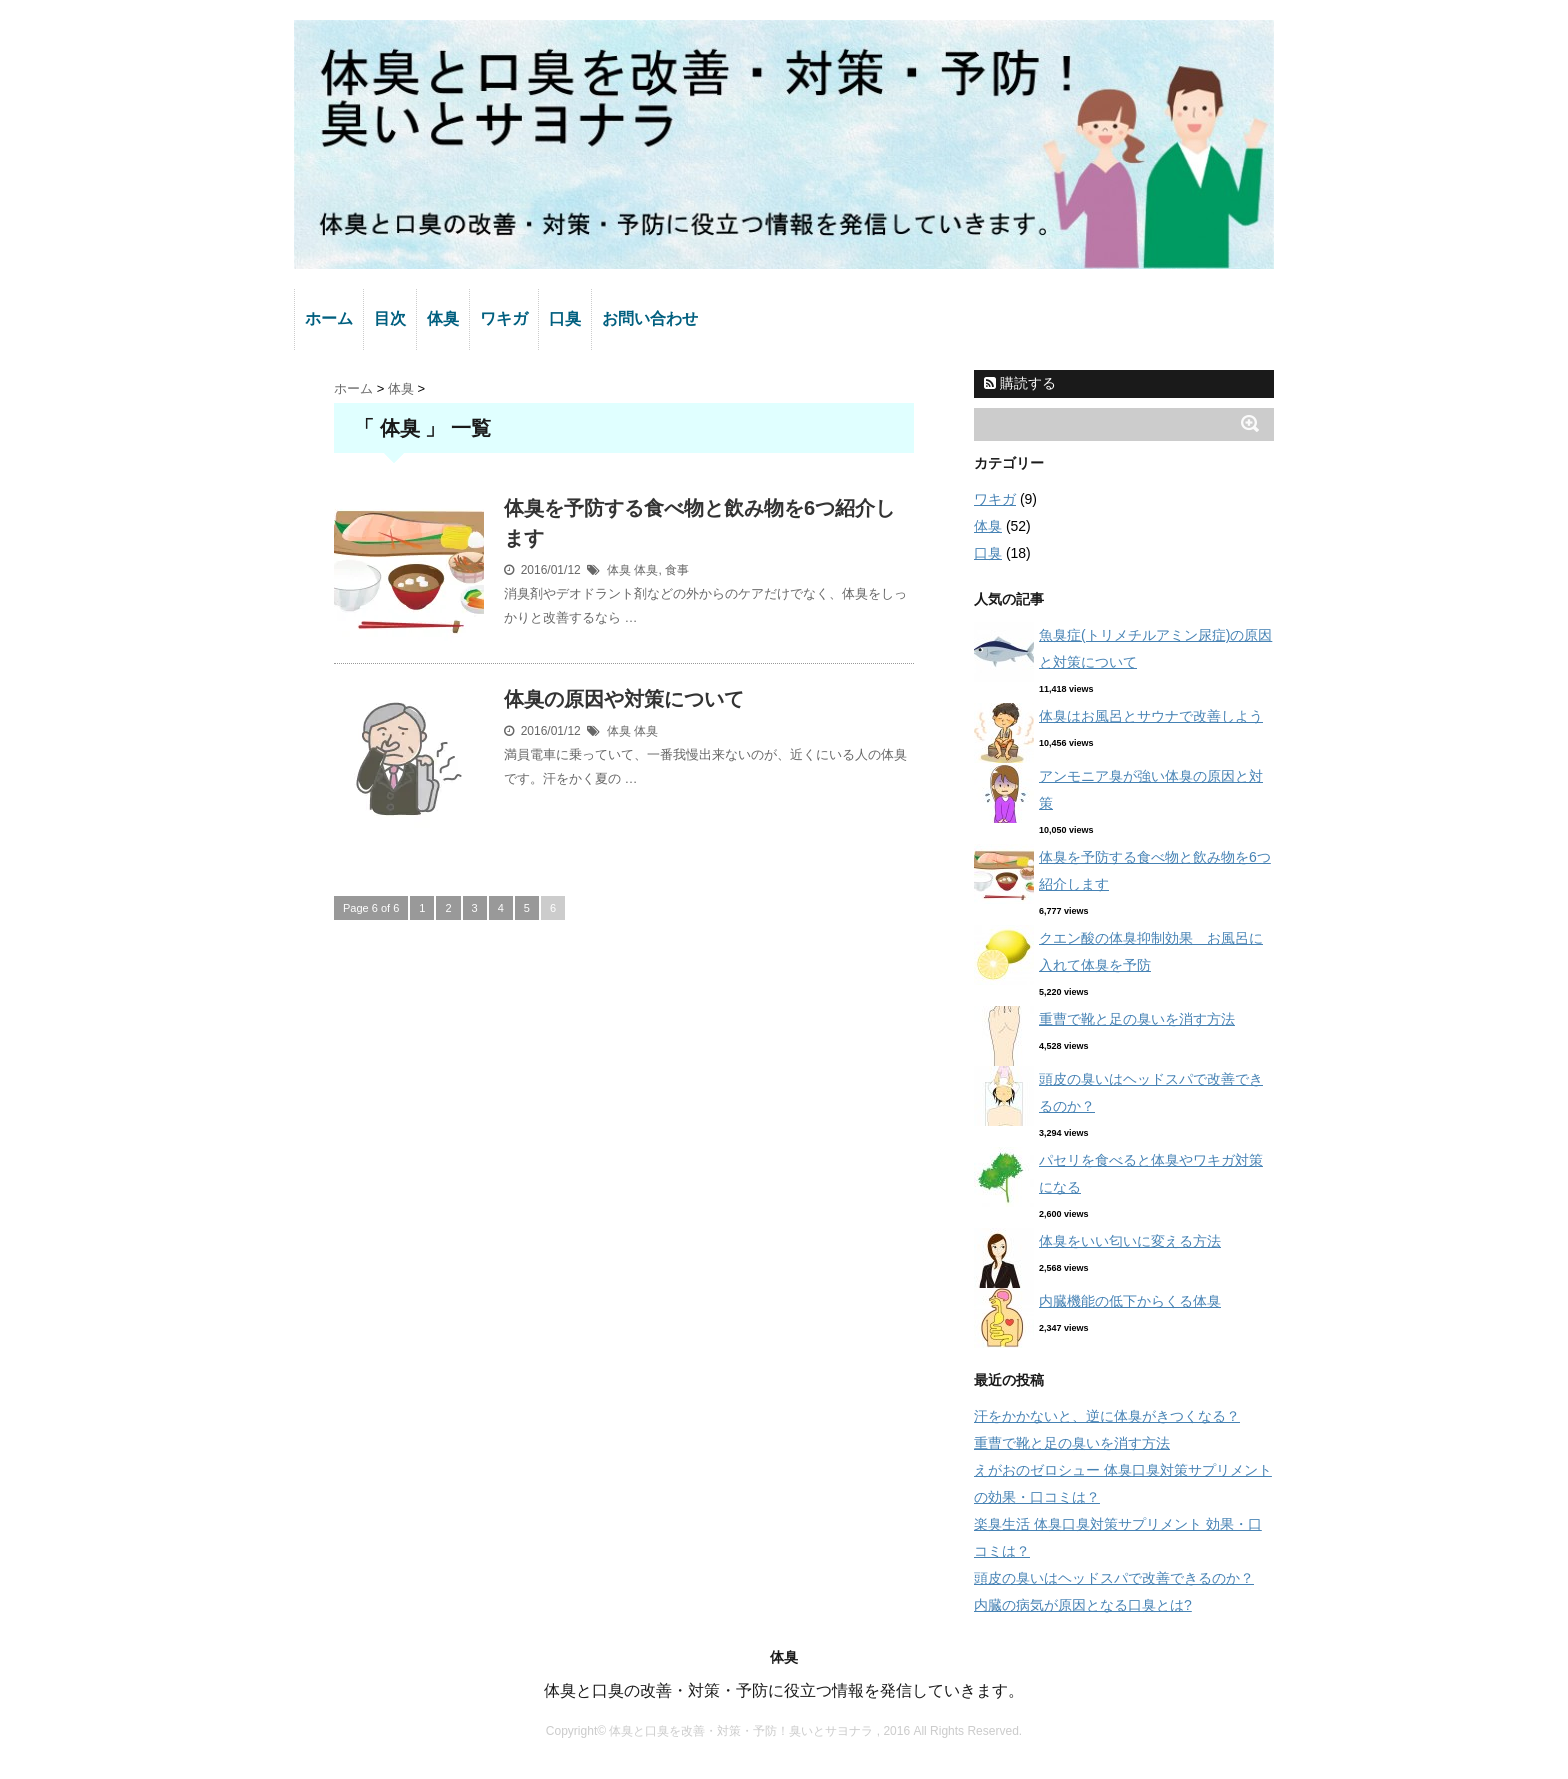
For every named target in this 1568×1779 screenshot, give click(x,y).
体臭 (443, 318)
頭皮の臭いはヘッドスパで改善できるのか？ (1114, 1578)
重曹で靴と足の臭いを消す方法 (1137, 1019)
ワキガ (504, 318)
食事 (677, 570)
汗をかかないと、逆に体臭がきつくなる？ (1107, 1416)
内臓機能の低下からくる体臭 (1130, 1301)
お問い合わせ (650, 318)
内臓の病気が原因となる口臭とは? (1083, 1605)
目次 (390, 318)
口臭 (565, 318)
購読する (1020, 383)
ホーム (329, 318)
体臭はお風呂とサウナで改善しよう (1151, 716)
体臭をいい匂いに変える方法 (1130, 1241)
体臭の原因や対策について (624, 699)
